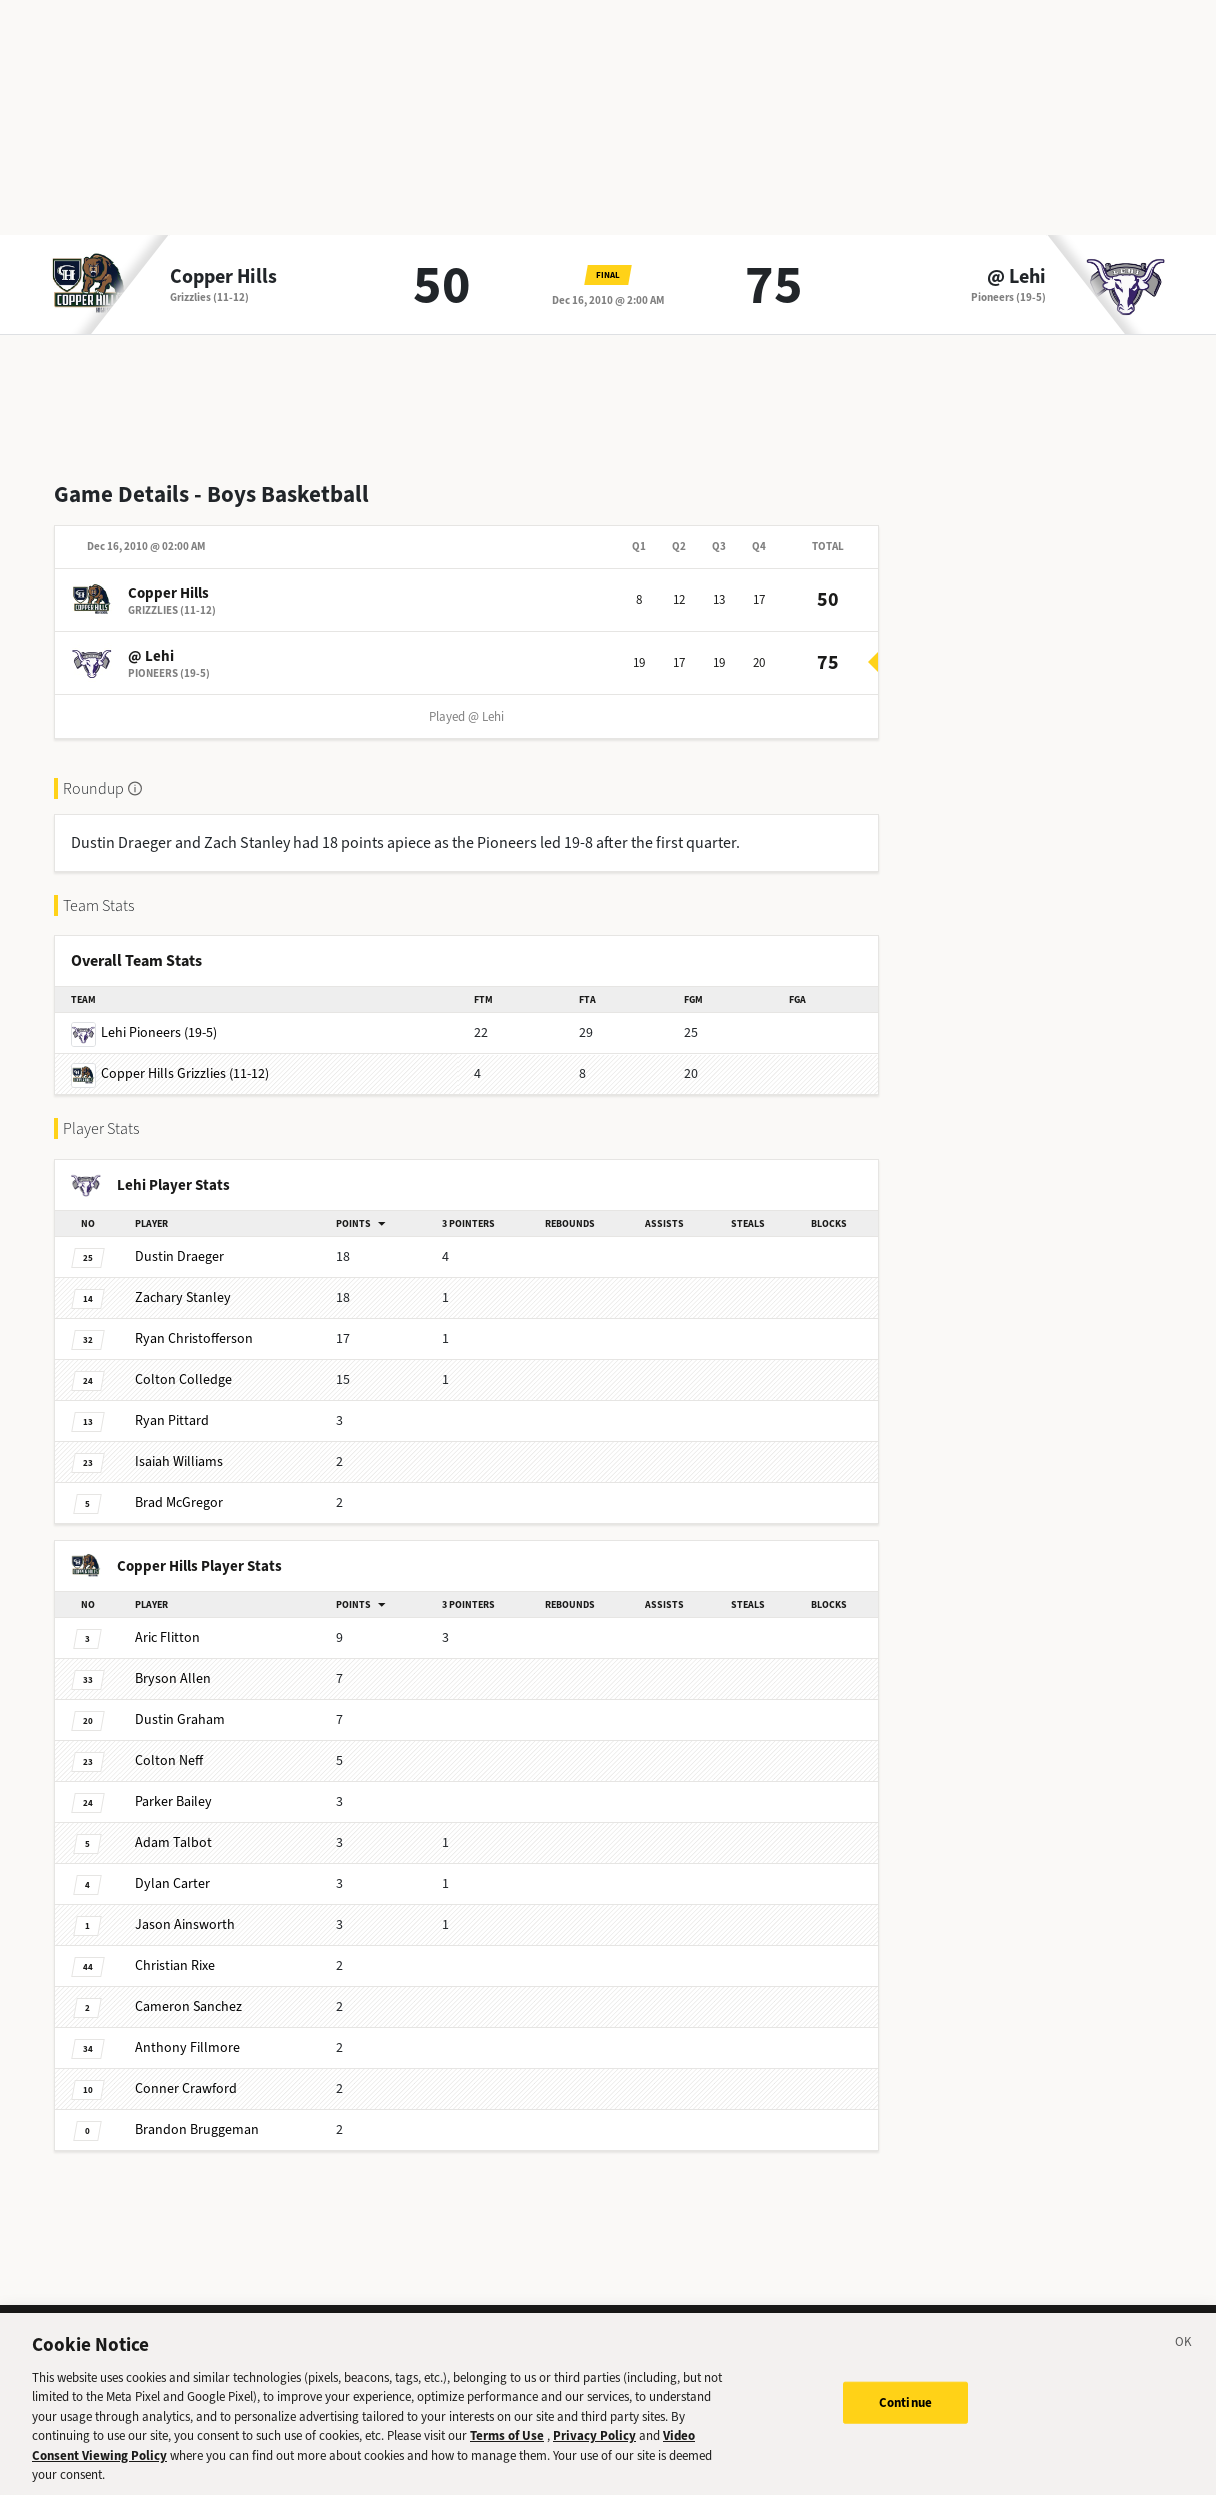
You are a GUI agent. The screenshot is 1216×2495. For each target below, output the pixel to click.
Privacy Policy (594, 2444)
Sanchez (188, 2006)
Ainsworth (185, 1924)
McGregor (179, 1502)
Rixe (175, 1965)
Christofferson (194, 1338)
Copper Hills (223, 277)
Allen (173, 1678)
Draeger (179, 1256)
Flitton (167, 1637)
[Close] (1184, 2353)
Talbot (173, 1842)
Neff (169, 1760)
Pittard (172, 1420)
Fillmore (187, 2047)
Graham (180, 1719)
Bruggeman (197, 2129)
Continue (905, 2410)
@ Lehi (1016, 277)
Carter (172, 1883)
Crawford (186, 2088)
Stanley (183, 1297)
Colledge (183, 1379)
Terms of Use (507, 2444)
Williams (179, 1461)
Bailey (173, 1801)
